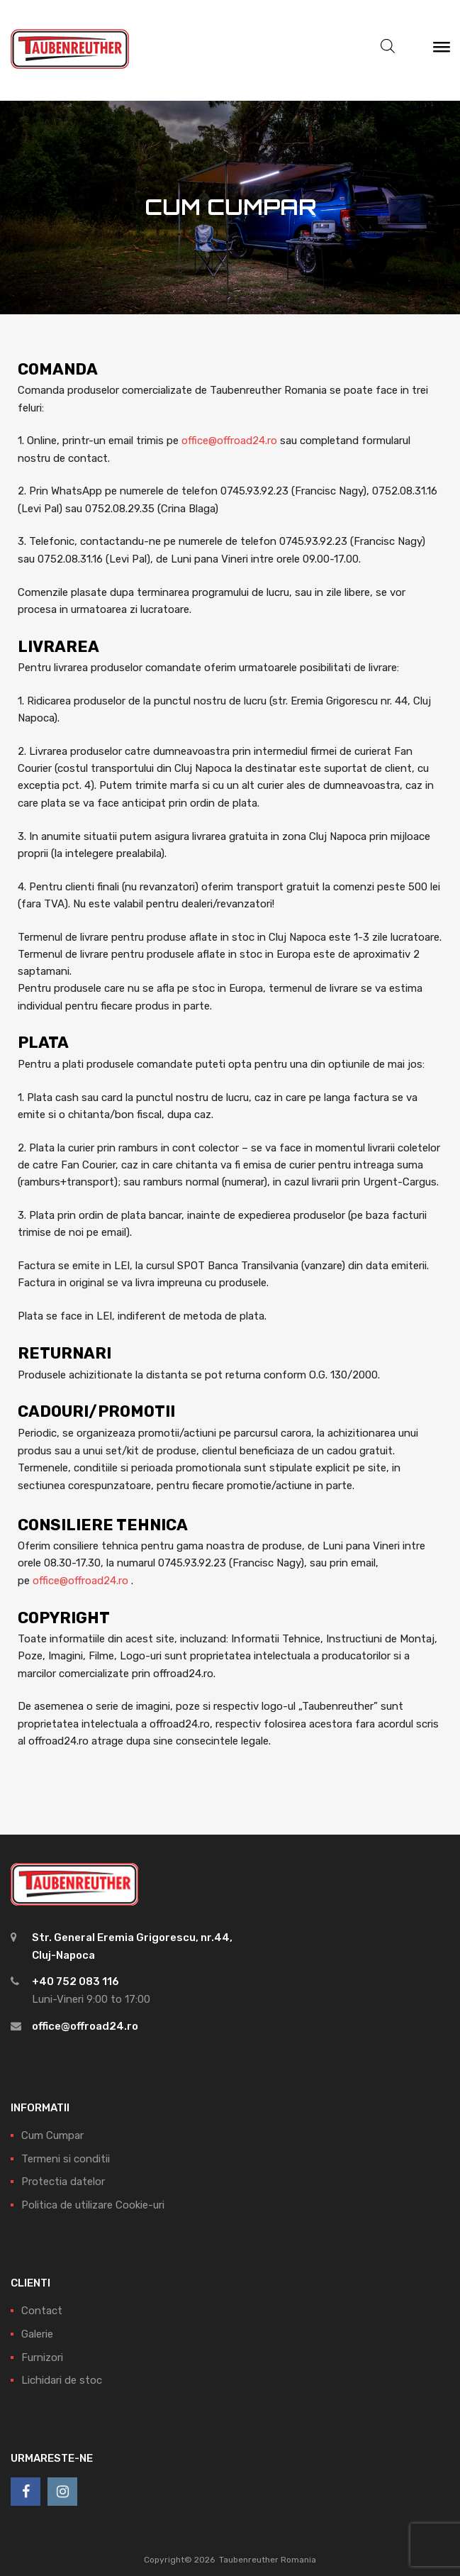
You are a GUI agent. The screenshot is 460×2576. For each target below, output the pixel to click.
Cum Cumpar (52, 2135)
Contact (41, 2310)
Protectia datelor (63, 2181)
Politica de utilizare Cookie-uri (92, 2205)
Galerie (37, 2334)
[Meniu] (441, 50)
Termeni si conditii (65, 2158)
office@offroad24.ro (229, 440)
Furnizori (42, 2357)
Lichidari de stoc (61, 2380)
